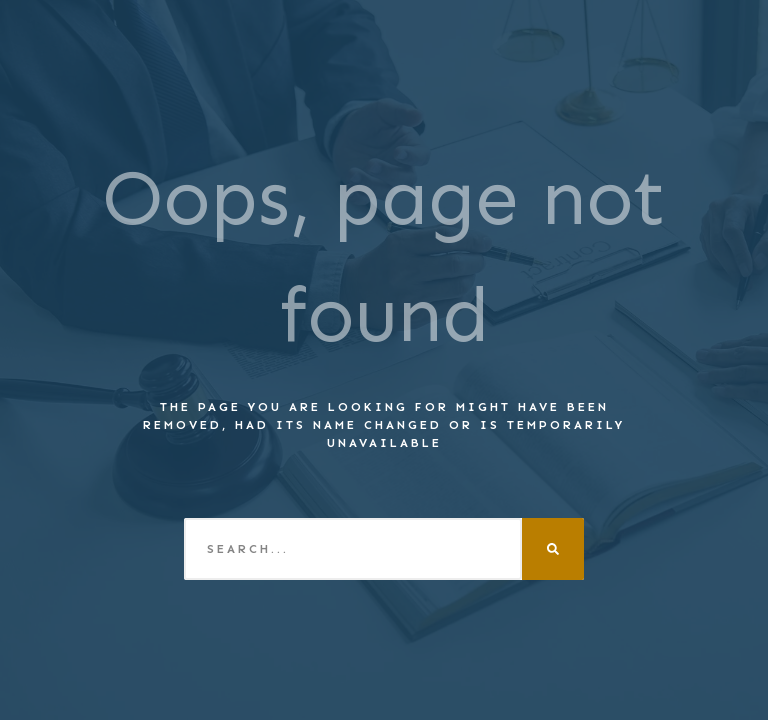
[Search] (553, 549)
